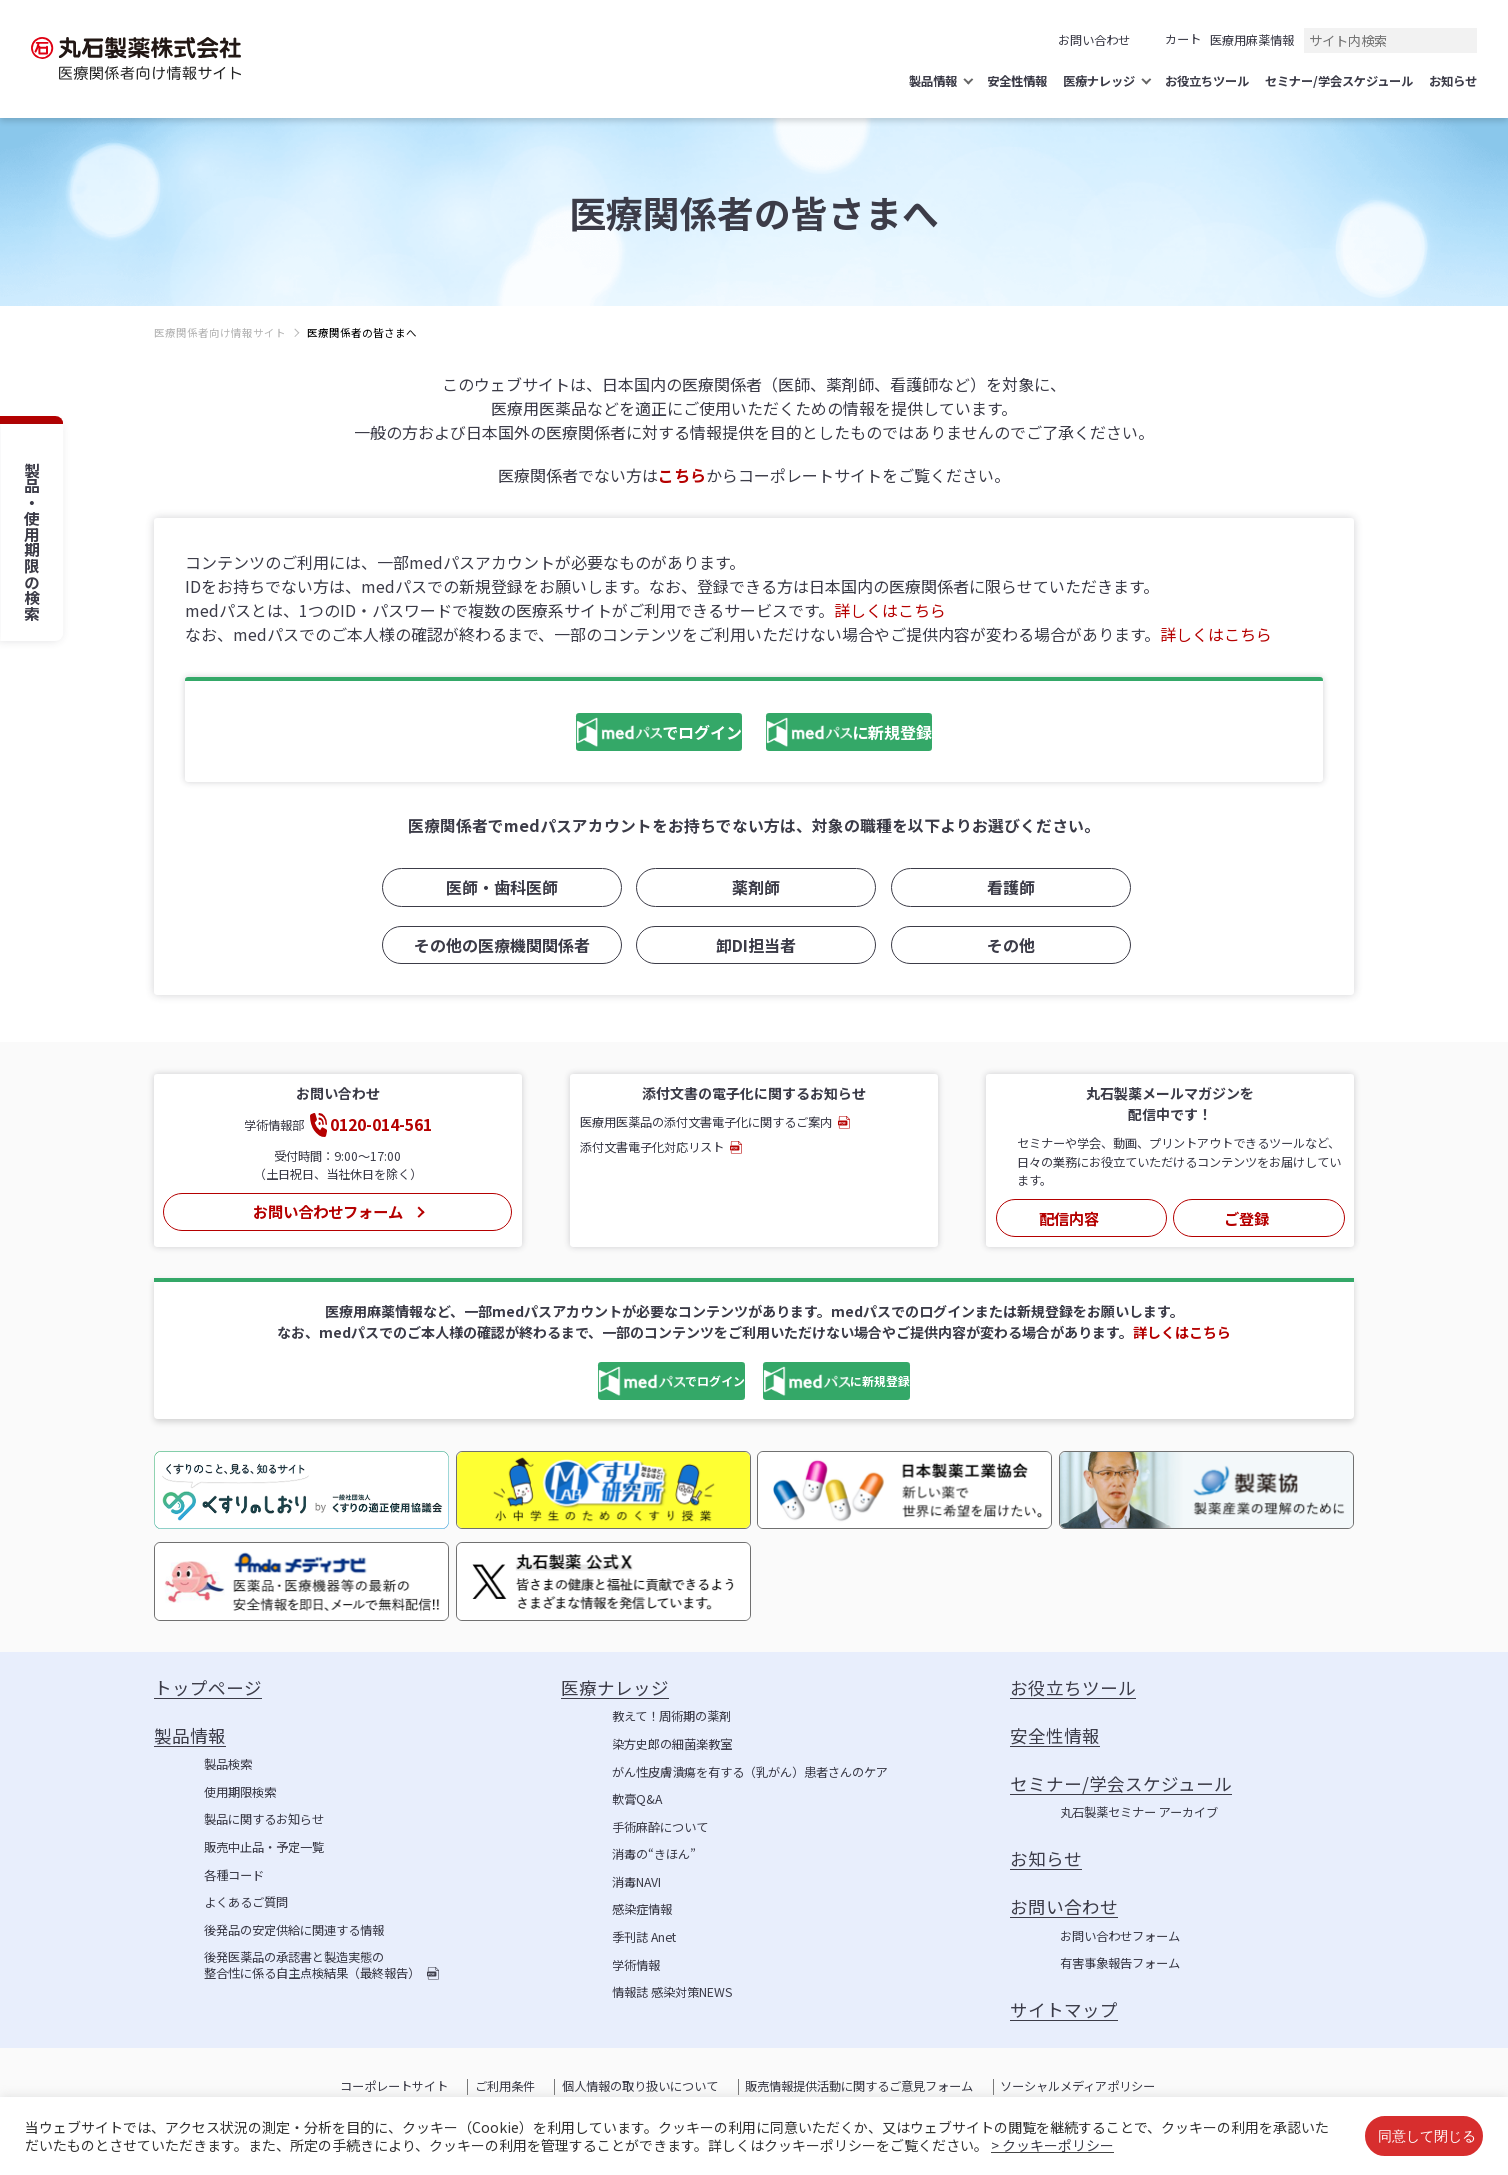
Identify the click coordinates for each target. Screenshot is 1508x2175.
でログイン (601, 735)
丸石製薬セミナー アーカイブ (1139, 1813)
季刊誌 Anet (644, 1938)
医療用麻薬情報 (1252, 40)
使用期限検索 (240, 1793)
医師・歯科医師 (500, 892)
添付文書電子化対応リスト (652, 1149)
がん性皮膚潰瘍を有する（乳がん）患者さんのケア (750, 1773)
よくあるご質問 (246, 1903)
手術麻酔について (660, 1828)
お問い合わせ (1094, 40)
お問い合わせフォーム (326, 1209)
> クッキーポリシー (1052, 2145)
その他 (1008, 948)
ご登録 (1246, 1216)
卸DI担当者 (754, 948)
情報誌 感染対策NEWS (672, 1993)
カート (1183, 39)
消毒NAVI (636, 1883)
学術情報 (636, 1966)
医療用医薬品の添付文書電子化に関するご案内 (706, 1124)
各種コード (234, 1876)
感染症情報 (642, 1910)
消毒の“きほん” (654, 1855)
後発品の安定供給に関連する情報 (294, 1931)
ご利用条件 (505, 2087)
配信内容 (1069, 1216)
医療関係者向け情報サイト (220, 332)
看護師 (1008, 892)
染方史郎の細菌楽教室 (672, 1745)
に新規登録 (868, 735)
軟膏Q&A (637, 1800)
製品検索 (228, 1765)
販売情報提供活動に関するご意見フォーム (859, 2087)
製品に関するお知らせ (264, 1820)
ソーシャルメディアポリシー (1077, 2087)
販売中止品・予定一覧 (264, 1848)
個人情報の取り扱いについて (640, 2087)
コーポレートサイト (394, 2087)
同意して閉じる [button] (1427, 2135)
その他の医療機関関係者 (500, 948)
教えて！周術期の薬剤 (671, 1717)
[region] (754, 348)
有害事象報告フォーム (1120, 1964)
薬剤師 (754, 892)
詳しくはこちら (890, 610)
